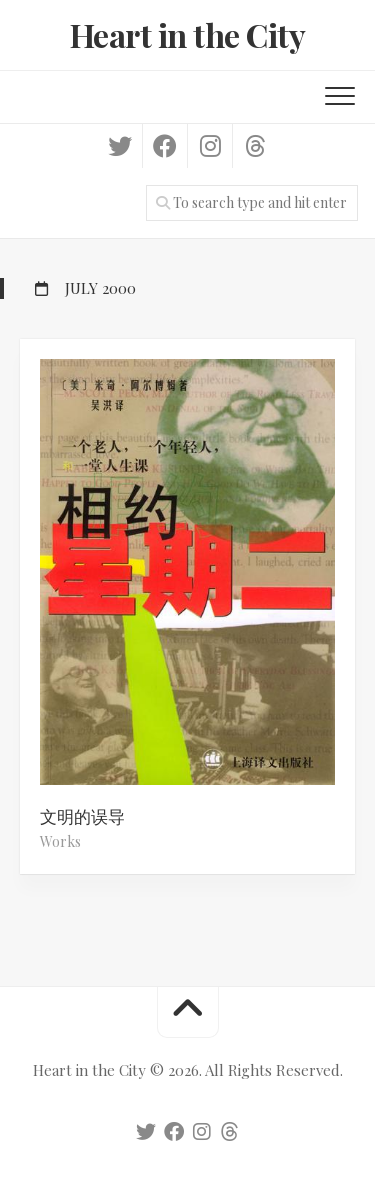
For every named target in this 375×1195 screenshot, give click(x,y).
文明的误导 (82, 816)
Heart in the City (188, 34)
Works (60, 841)
